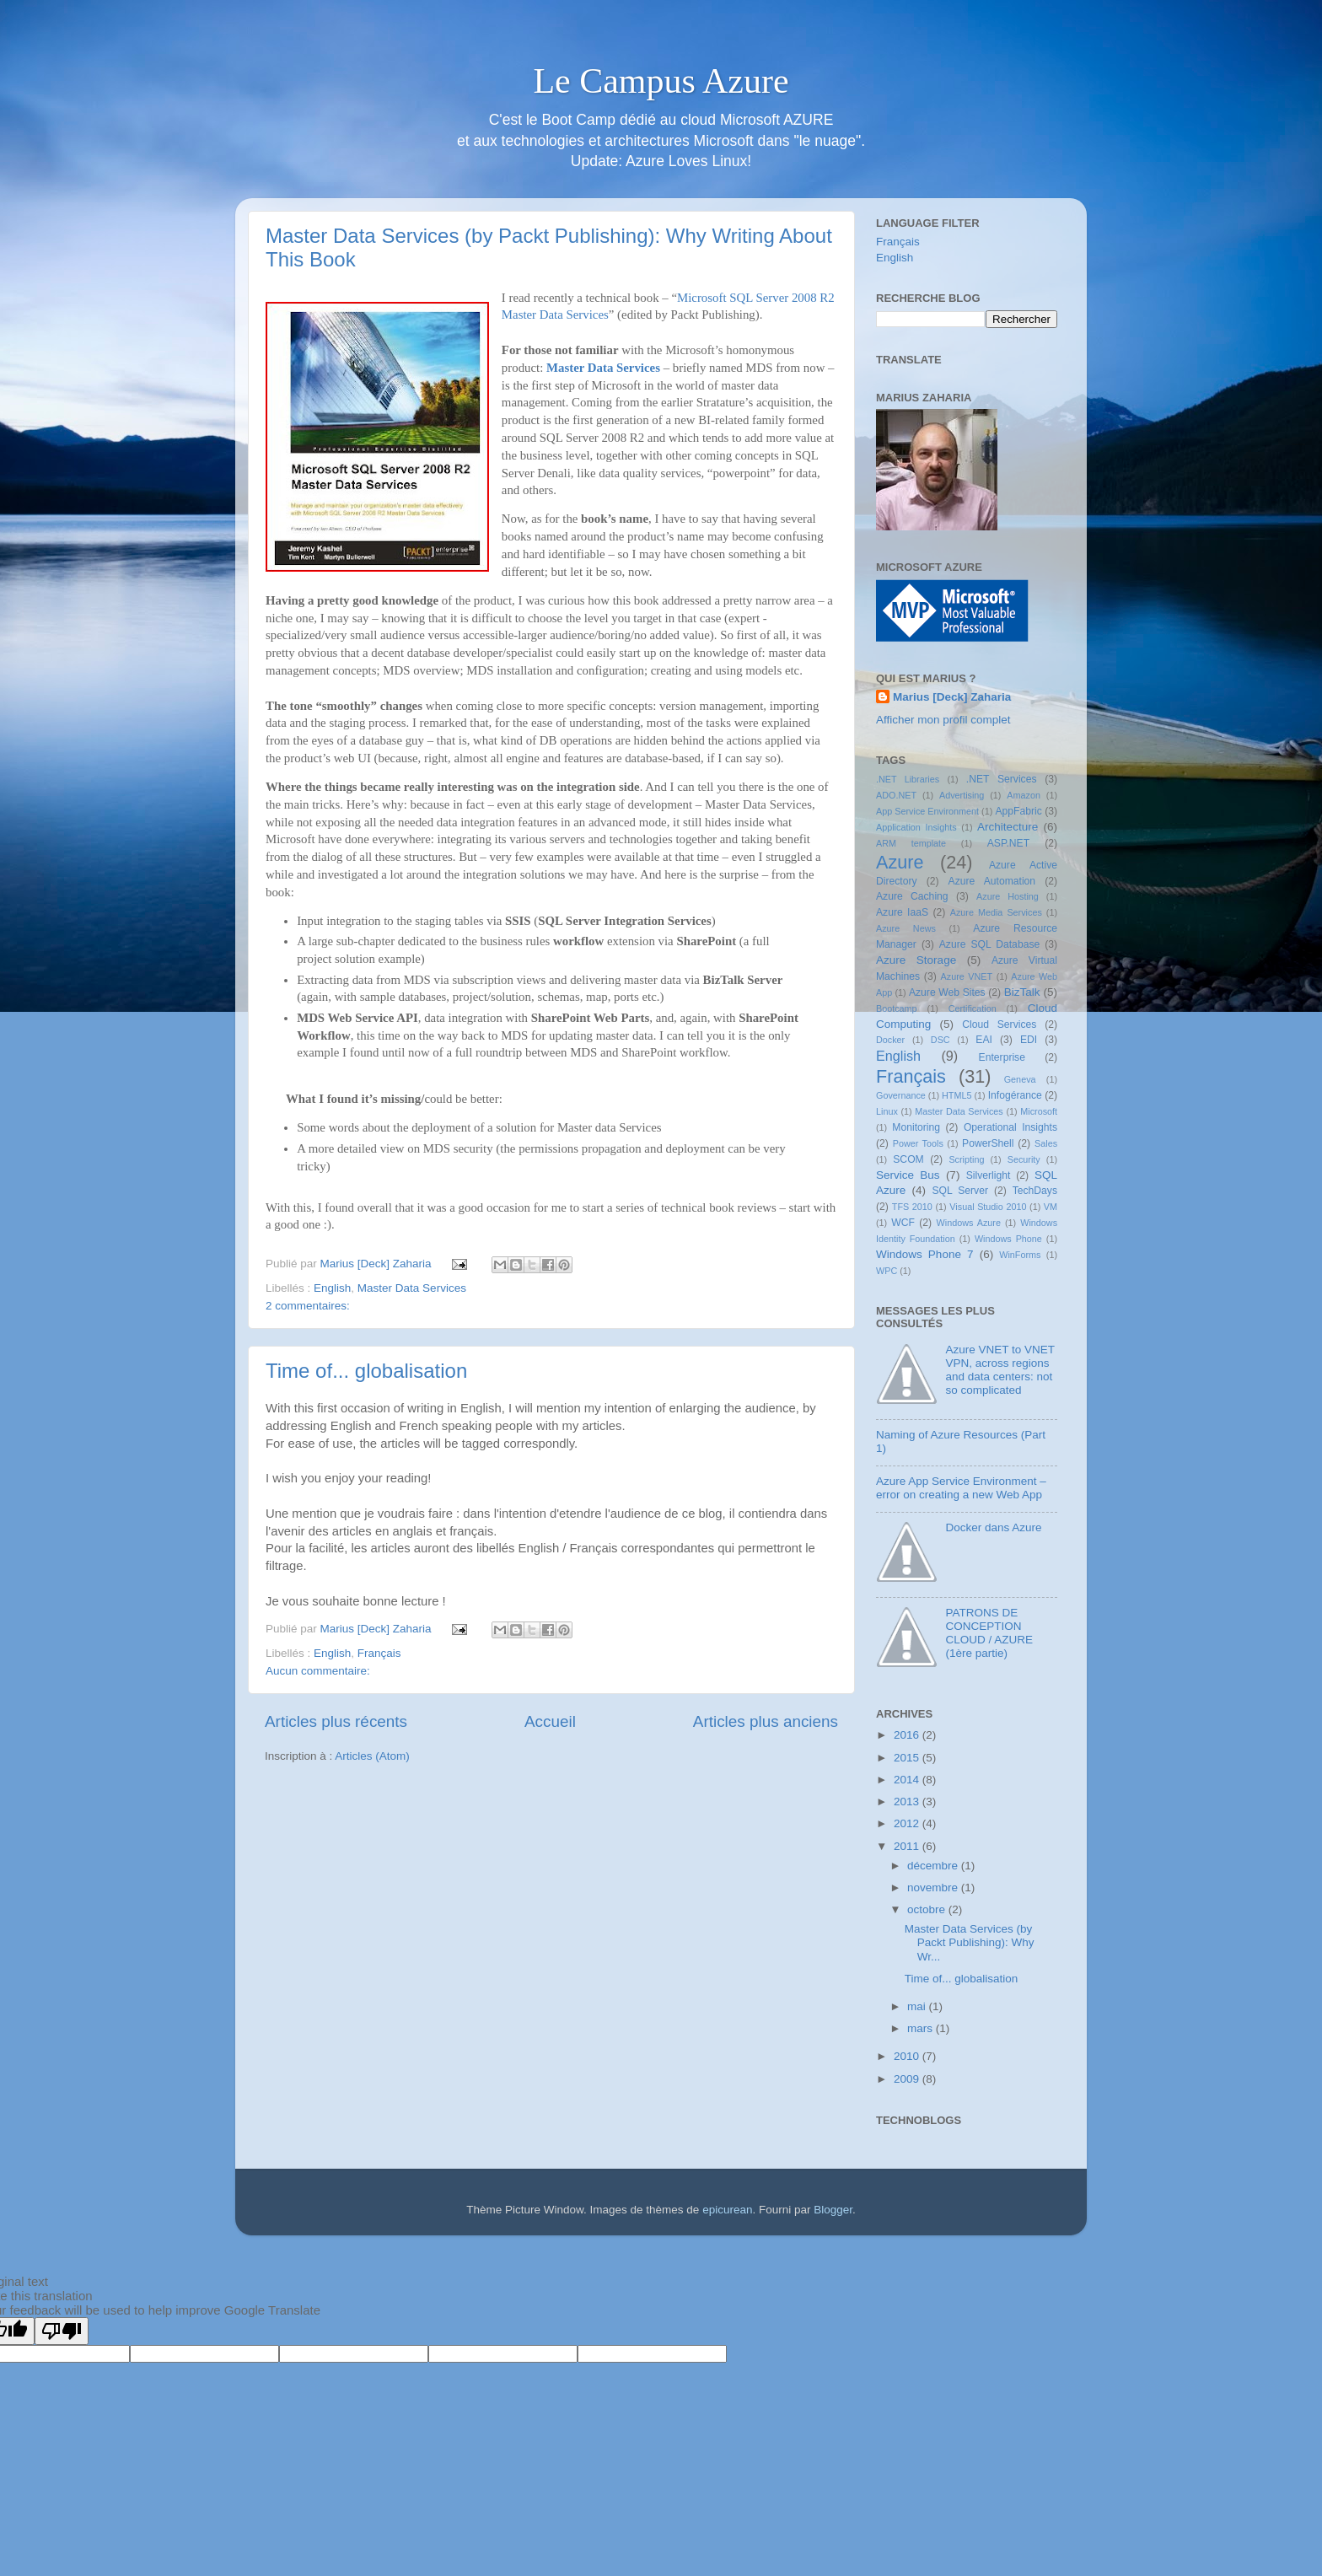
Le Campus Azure (660, 81)
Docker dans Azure (993, 1527)
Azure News (906, 928)
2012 (908, 1823)
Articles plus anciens (765, 1721)
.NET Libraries (907, 779)
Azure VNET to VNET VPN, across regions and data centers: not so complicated (999, 1370)
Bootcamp (896, 1008)
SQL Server (960, 1191)
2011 (908, 1846)
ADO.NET (896, 795)
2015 (908, 1757)
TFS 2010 (912, 1207)
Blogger (833, 2209)
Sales (1045, 1143)
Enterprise (1002, 1057)
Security (1024, 1159)
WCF (903, 1223)
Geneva (1020, 1079)
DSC (940, 1040)
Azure (899, 862)
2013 (908, 1801)
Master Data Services (603, 367)
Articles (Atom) (372, 1756)
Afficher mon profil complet (943, 719)
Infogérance (1015, 1095)
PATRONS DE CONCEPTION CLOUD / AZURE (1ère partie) (989, 1633)
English (332, 1288)
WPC (886, 1271)
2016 (908, 1735)
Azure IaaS (902, 912)
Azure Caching (912, 896)
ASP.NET (1008, 843)
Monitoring (916, 1127)
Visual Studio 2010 (987, 1207)
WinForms (1019, 1255)
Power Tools (918, 1143)
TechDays (1035, 1191)
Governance (901, 1095)
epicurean (727, 2209)
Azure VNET (967, 976)
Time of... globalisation (366, 1370)
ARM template (911, 843)
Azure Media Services (996, 912)
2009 (908, 2079)
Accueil (550, 1721)
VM (1050, 1207)
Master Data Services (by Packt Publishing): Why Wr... (969, 1942)
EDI (1028, 1040)
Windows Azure (969, 1223)
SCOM (908, 1159)
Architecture (1007, 826)
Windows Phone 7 (925, 1254)
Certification (973, 1008)
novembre (934, 1887)
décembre (934, 1865)
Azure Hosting (1007, 896)
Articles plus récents (336, 1721)
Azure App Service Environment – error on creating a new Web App (961, 1488)
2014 (908, 1779)
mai (918, 2006)
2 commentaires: (308, 1305)
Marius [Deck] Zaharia (952, 697)
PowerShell (987, 1143)
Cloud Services (999, 1024)
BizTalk (1022, 992)
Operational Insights (1010, 1127)
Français (379, 1653)
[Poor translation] (62, 2331)
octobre (928, 1909)
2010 (908, 2056)
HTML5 (956, 1095)
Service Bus (908, 1175)
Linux (887, 1111)
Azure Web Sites (947, 992)
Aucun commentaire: (318, 1670)
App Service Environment (927, 811)
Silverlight (988, 1175)
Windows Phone (1008, 1239)
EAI (983, 1040)
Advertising (961, 795)
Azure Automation (992, 881)
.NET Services (1001, 779)
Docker (890, 1040)
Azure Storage (916, 960)
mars (921, 2028)
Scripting (966, 1159)
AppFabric (1018, 811)
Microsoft (1038, 1111)
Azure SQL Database (989, 944)
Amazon (1023, 795)
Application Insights (916, 827)
